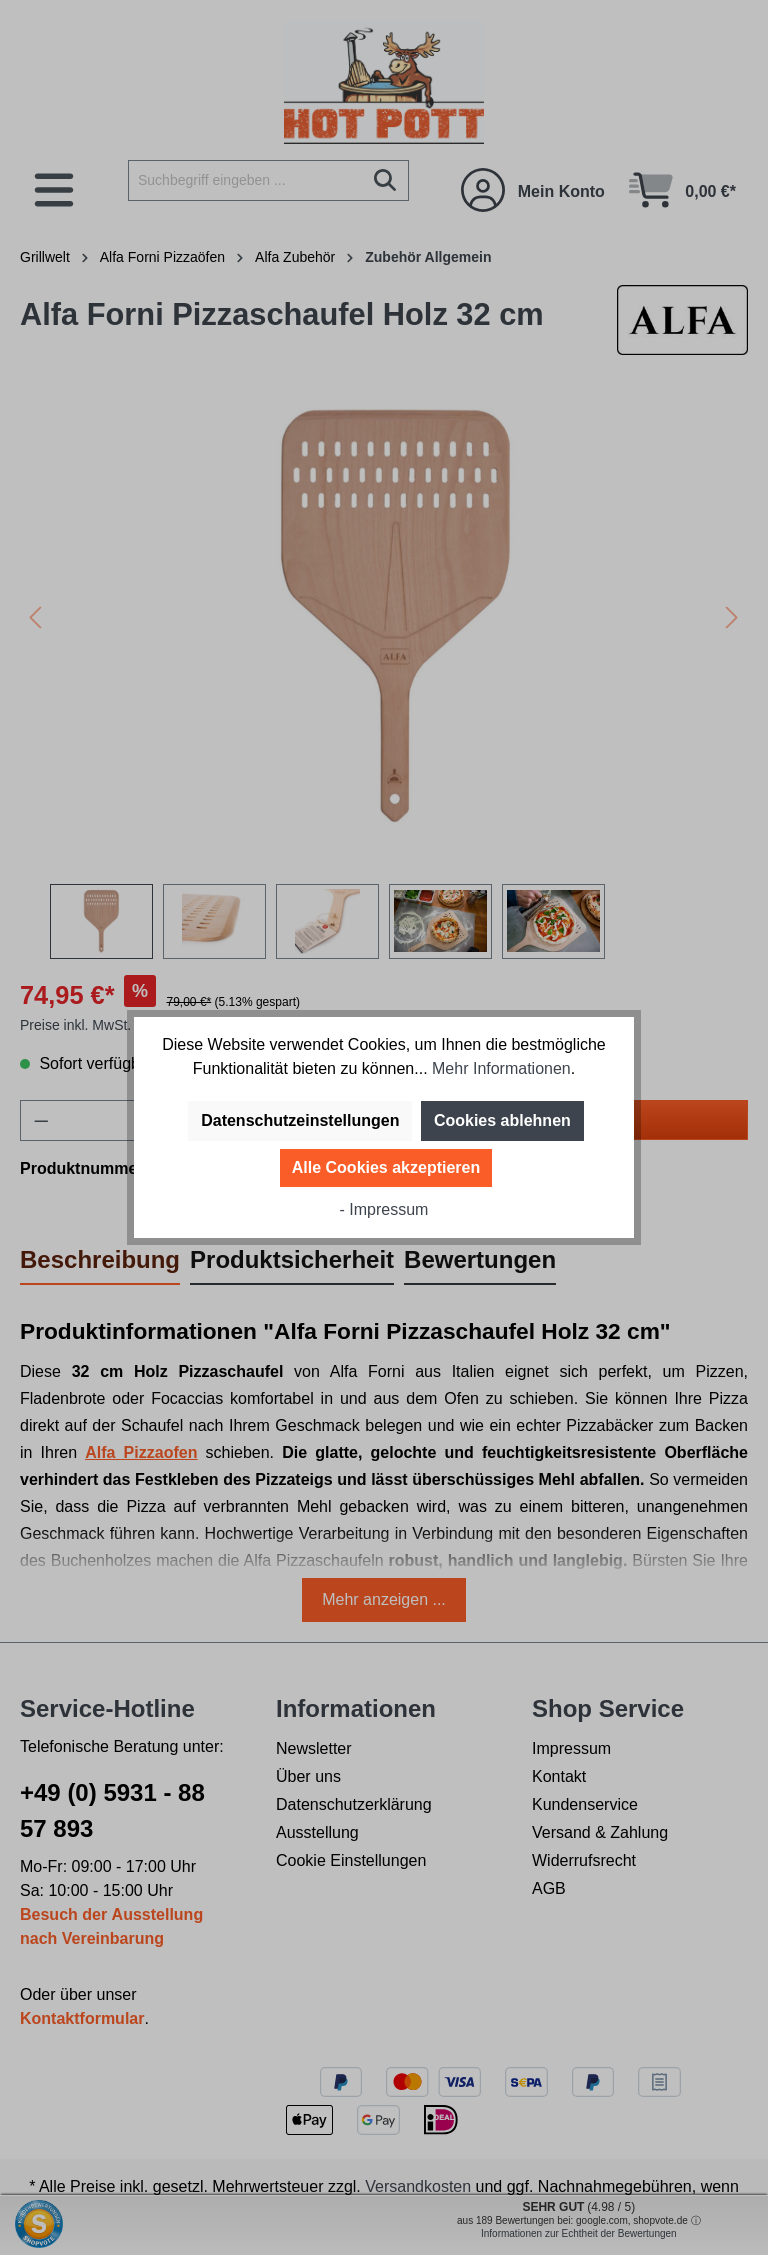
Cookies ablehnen (502, 1120)
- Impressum (384, 1209)
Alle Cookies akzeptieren (386, 1167)
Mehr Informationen (501, 1068)
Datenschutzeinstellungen (300, 1120)
